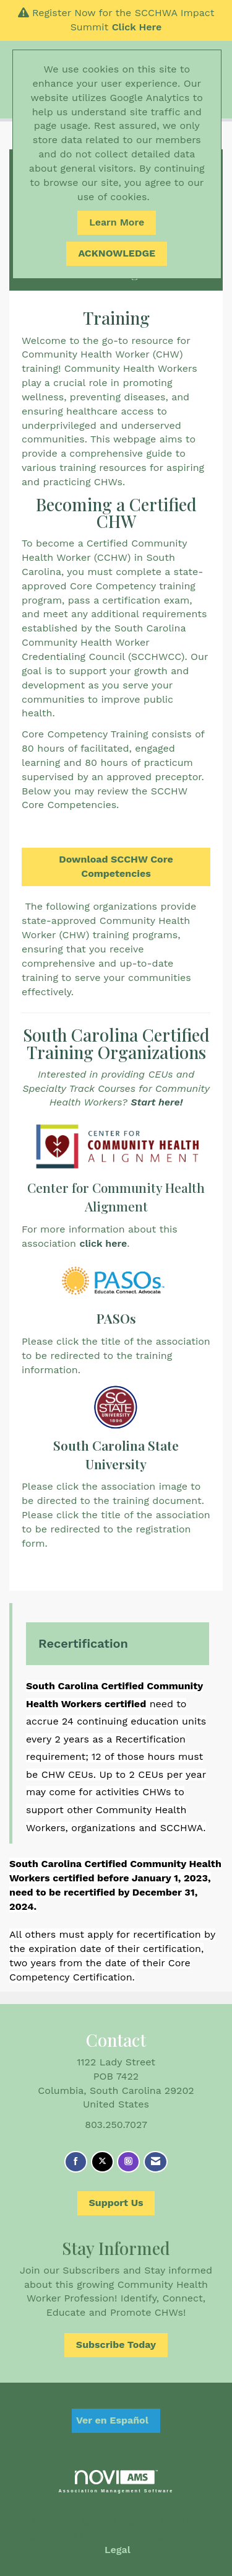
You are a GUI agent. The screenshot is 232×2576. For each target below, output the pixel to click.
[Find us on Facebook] (75, 2162)
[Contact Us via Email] (156, 2162)
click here (103, 1243)
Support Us (116, 2203)
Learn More (116, 222)
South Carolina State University (116, 1454)
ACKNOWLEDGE (116, 253)
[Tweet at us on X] (102, 2162)
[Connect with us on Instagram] (128, 2162)
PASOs (116, 1318)
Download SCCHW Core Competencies (116, 866)
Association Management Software (116, 2481)
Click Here (137, 27)
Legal (118, 2550)
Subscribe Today (116, 2344)
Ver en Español (112, 2420)
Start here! (157, 1102)
